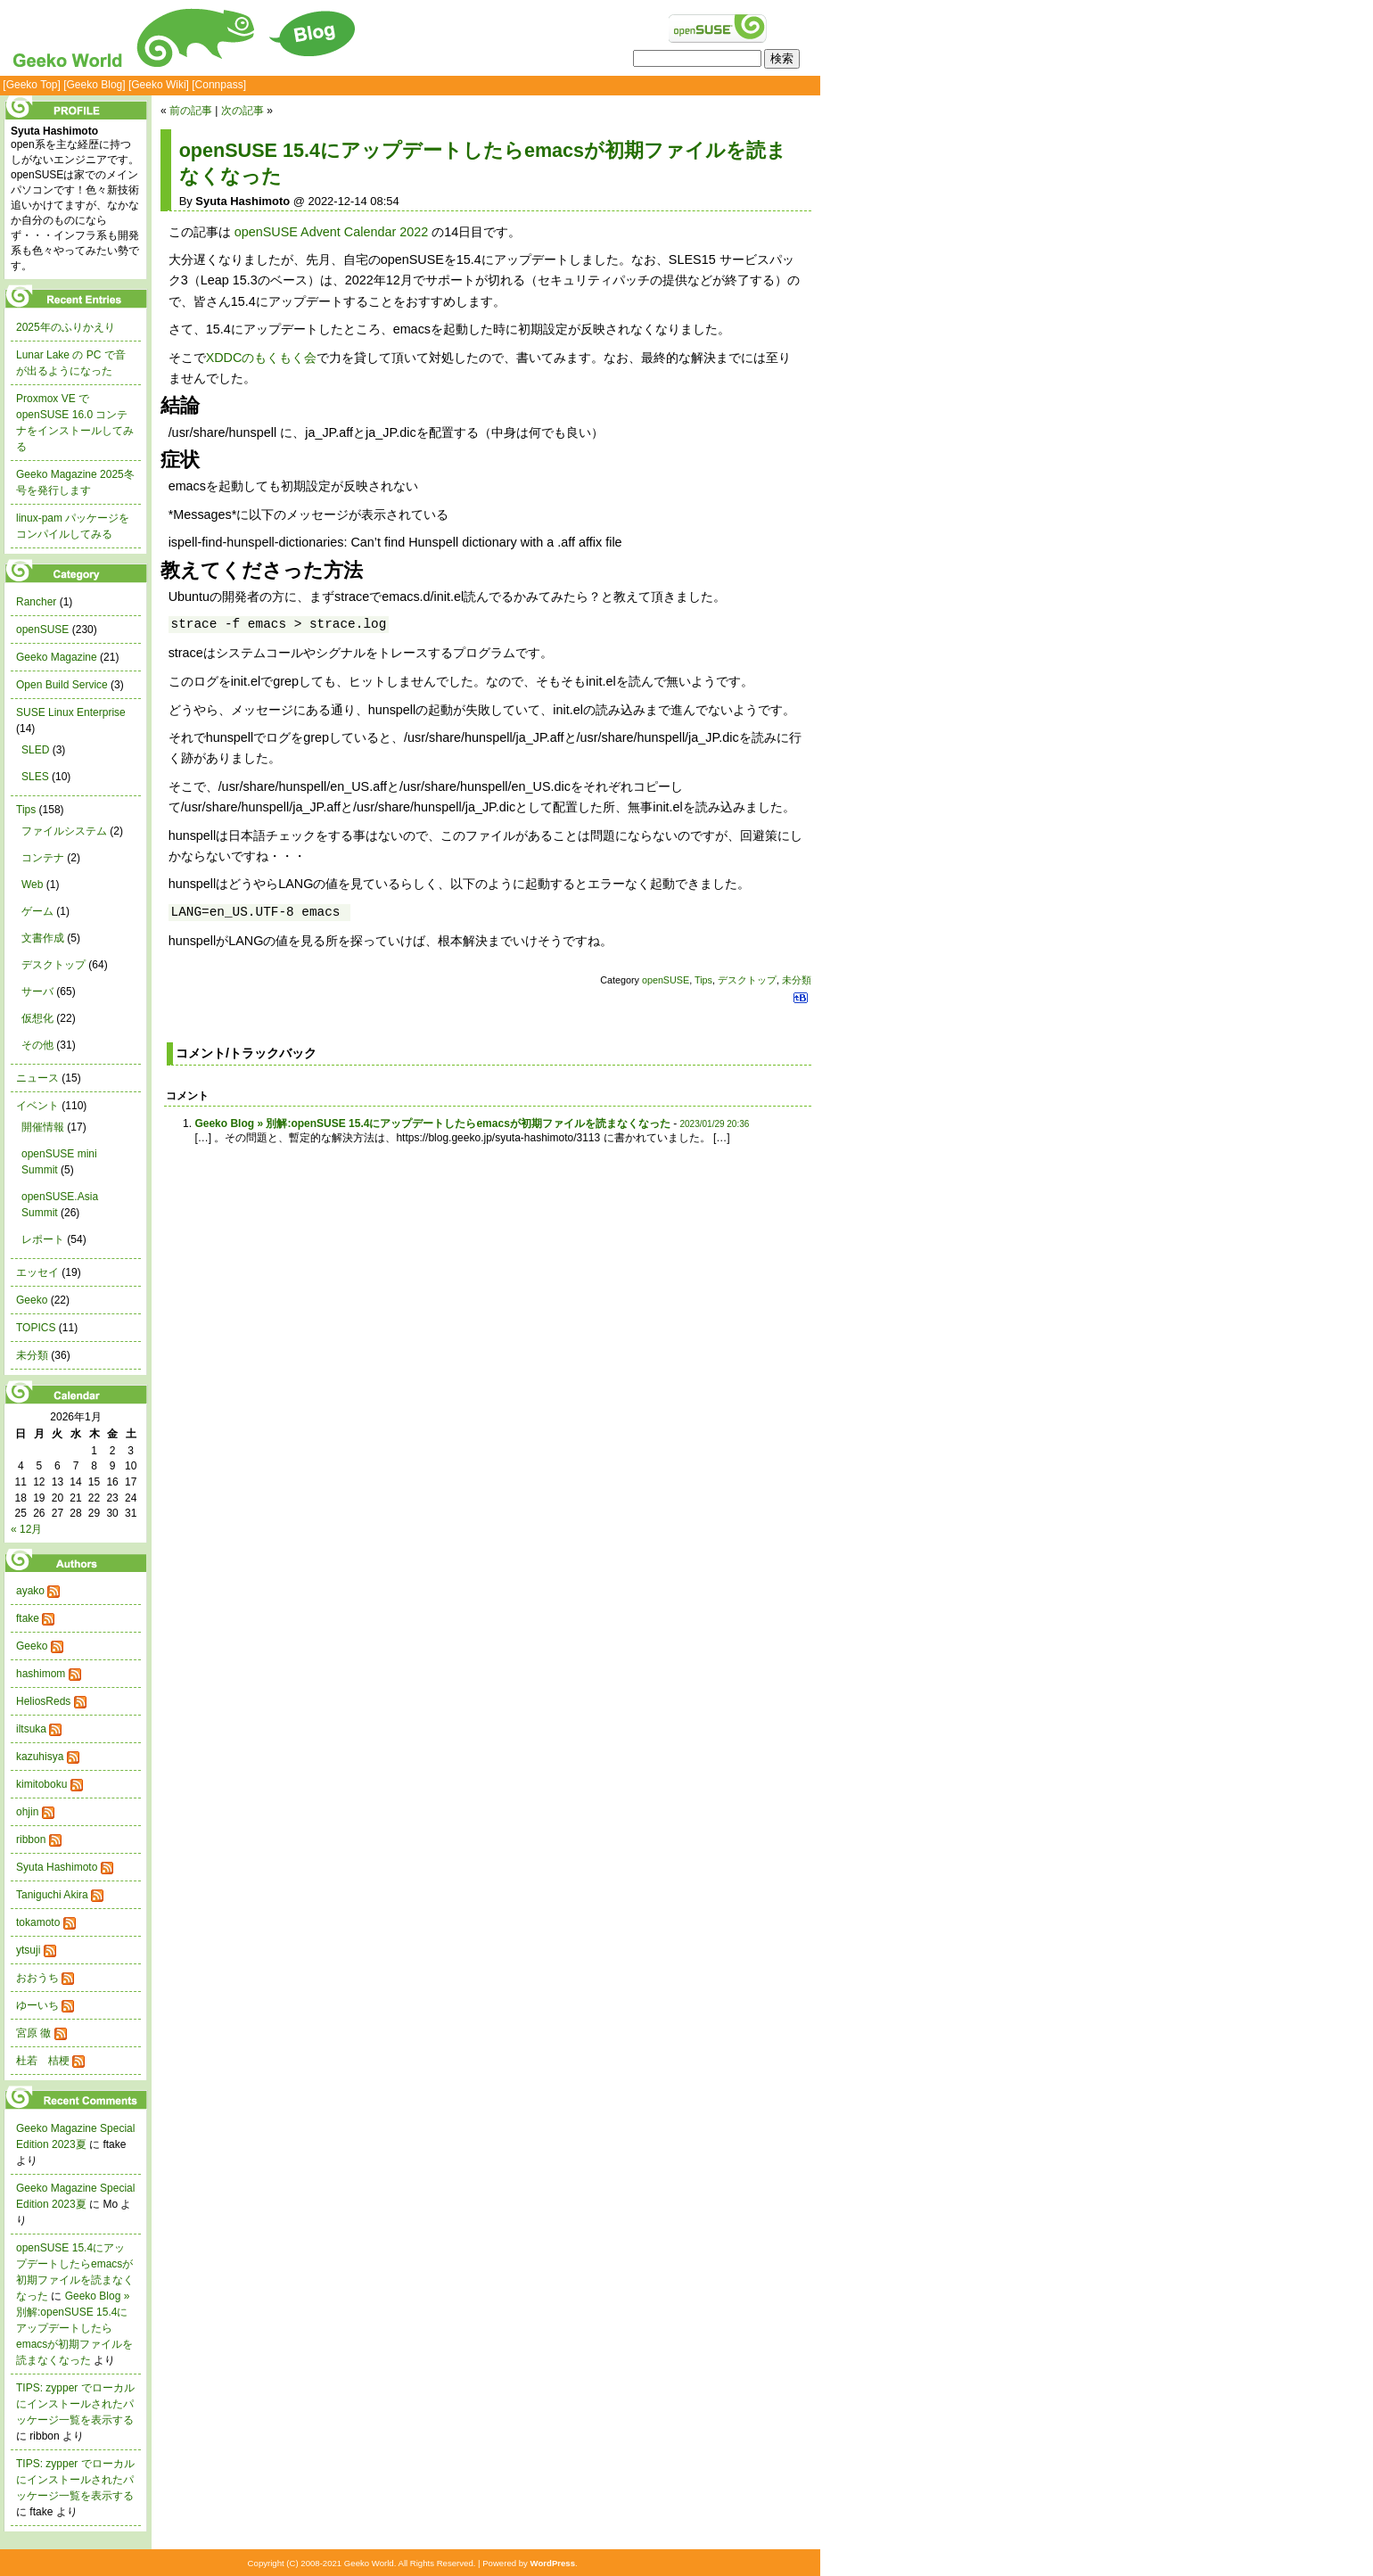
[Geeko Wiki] (158, 84)
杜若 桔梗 (43, 2060)
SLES (35, 776)
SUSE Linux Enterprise (71, 712)
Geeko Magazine (56, 657)
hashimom (40, 1673)
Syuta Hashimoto (56, 1867)
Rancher (36, 602)
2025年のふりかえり (65, 327)
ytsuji (28, 1950)
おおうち (37, 1977)
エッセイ (37, 1272)
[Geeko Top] (32, 84)
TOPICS (35, 1327)
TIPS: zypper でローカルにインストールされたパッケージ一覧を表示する (75, 2404)
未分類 (796, 980)
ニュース (37, 1078)
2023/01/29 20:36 (714, 1124)
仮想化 (37, 1018)
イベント (37, 1105)
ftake (27, 1618)
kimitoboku (41, 1784)
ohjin (27, 1812)
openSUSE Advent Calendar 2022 (331, 232)
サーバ (37, 991)
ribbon (30, 1839)
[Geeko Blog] (94, 84)
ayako (30, 1590)
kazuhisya (39, 1756)
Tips (703, 980)
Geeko (31, 1300)
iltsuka (31, 1729)
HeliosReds (43, 1701)
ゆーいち (37, 2005)
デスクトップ (747, 980)
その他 (37, 1045)
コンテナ (42, 858)
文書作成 (42, 938)
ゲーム (37, 911)
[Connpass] (219, 84)
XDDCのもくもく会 (261, 357)
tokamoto (38, 1922)
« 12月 (26, 1529)
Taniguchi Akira (52, 1895)
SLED (35, 750)
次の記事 (242, 110)
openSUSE (665, 980)
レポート (42, 1239)
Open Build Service (62, 685)
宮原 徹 (33, 2033)
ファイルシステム (64, 831)
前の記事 (190, 110)
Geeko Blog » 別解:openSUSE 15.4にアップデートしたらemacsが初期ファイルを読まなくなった (432, 1123)
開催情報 (42, 1127)
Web (32, 884)
